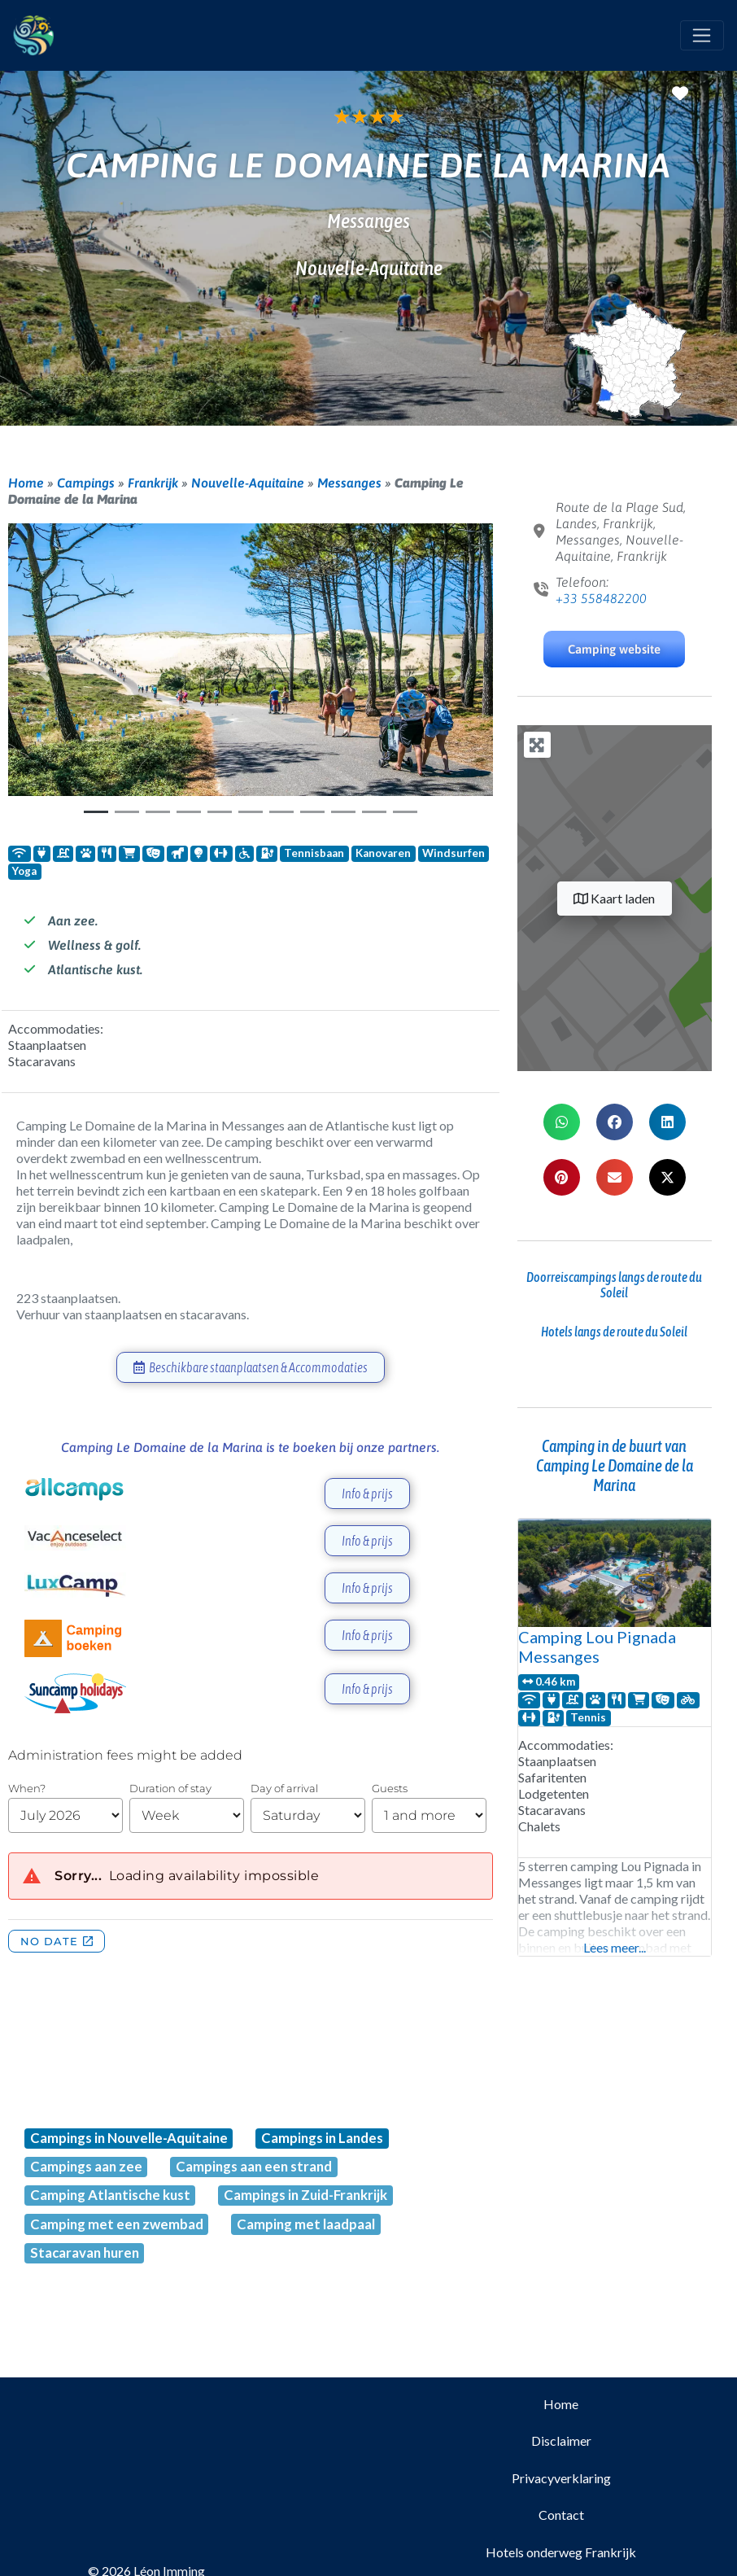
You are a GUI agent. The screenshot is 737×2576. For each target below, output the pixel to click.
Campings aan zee (86, 2166)
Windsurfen (453, 852)
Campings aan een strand (254, 2166)
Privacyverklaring (561, 2478)
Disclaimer (561, 2440)
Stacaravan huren (84, 2252)
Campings (86, 482)
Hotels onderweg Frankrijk (561, 2552)
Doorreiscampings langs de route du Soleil (614, 1285)
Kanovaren (383, 852)
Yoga (24, 870)
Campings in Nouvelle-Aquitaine (129, 2137)
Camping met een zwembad (116, 2224)
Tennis (588, 1717)
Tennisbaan (314, 852)
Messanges (349, 482)
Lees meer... (614, 1947)
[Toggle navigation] (702, 35)
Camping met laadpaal (306, 2224)
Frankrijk (153, 482)
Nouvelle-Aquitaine (247, 482)
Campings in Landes (322, 2137)
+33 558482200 (601, 598)
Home (26, 482)
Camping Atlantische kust (110, 2194)
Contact (561, 2514)
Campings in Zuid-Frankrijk (305, 2194)
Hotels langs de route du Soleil (614, 1331)
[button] (44, 673)
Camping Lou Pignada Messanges (597, 1646)
